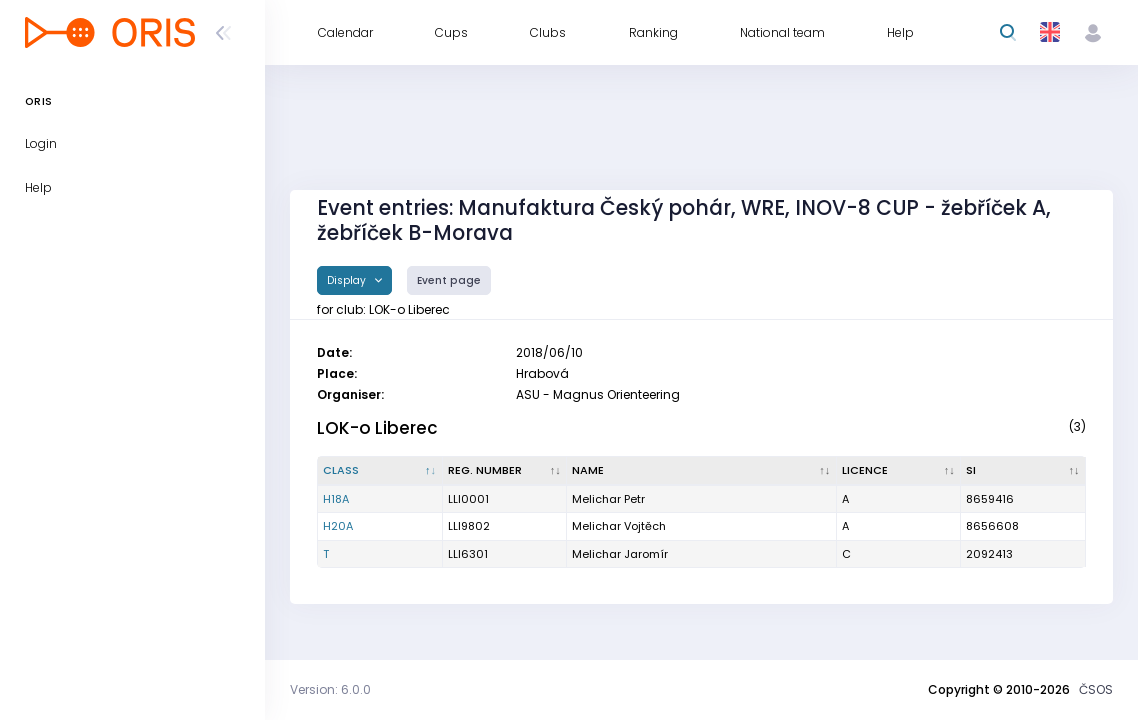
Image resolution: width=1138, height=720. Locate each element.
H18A (336, 499)
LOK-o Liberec (377, 428)
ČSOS (1096, 689)
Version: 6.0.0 (330, 689)
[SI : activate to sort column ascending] (1023, 471)
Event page (449, 280)
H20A (338, 526)
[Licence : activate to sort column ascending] (899, 471)
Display (348, 280)
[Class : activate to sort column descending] (380, 471)
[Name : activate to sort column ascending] (702, 471)
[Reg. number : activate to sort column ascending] (505, 471)
